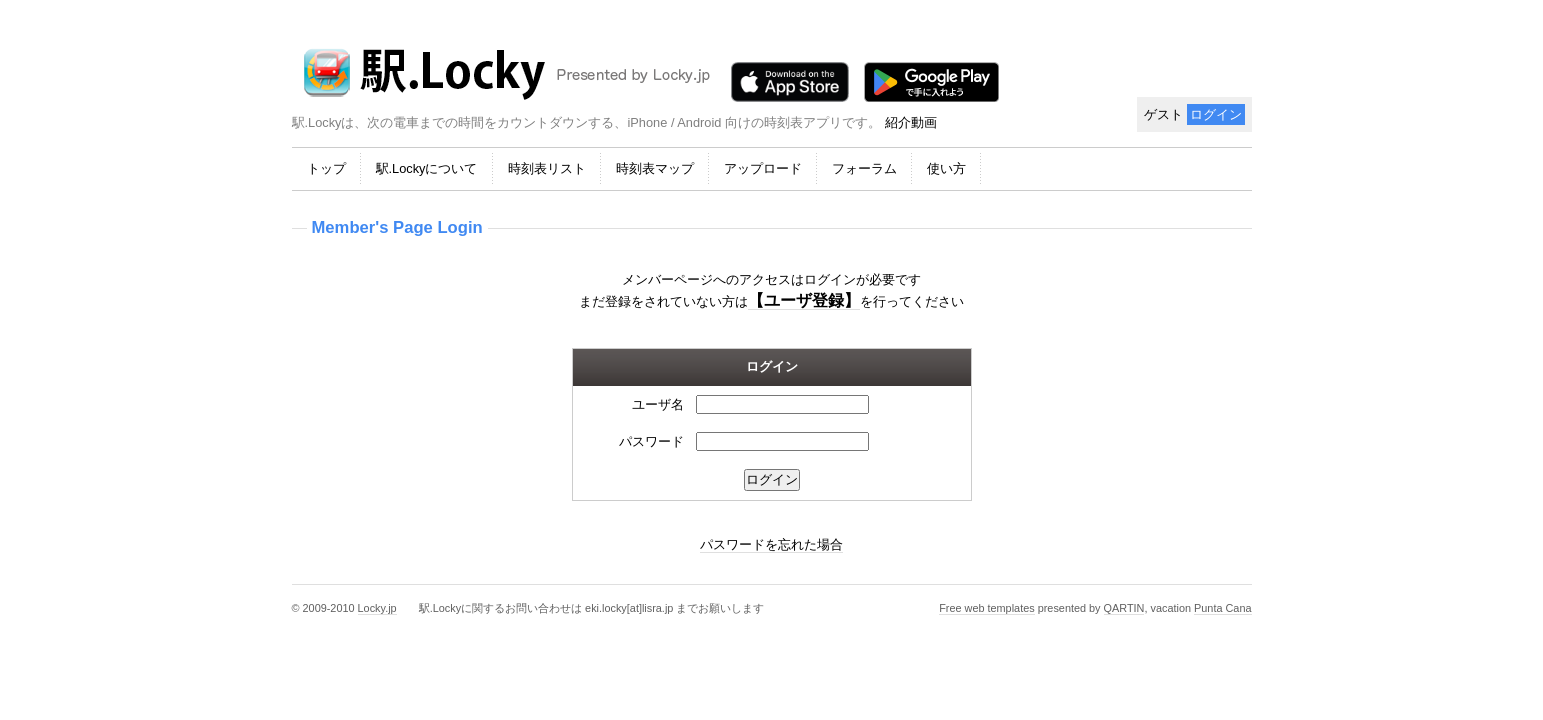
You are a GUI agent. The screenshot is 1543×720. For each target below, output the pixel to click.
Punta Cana (1222, 608)
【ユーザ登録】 (804, 300)
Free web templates (987, 608)
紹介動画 (911, 122)
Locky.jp (377, 608)
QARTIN (1124, 608)
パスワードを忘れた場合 (771, 544)
